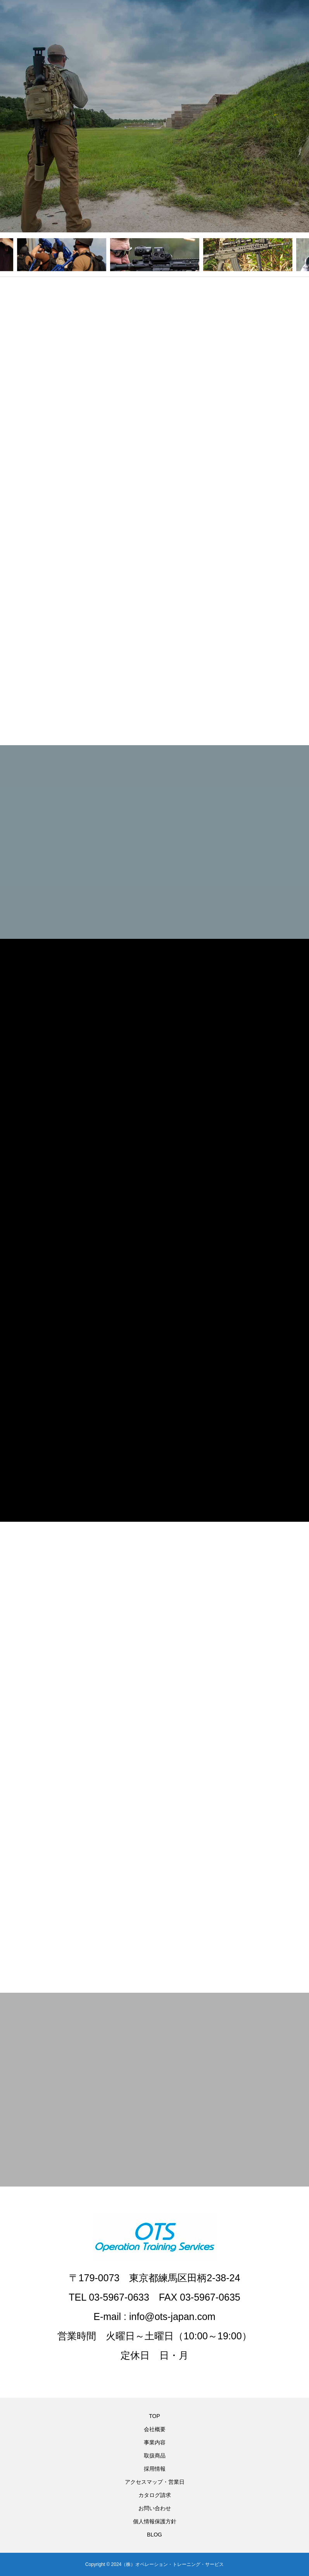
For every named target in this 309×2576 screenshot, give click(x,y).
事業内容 (155, 2442)
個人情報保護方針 (154, 2521)
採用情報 (155, 2468)
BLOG (154, 2534)
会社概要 (155, 2429)
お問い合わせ (154, 2508)
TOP (154, 2416)
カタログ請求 (154, 2495)
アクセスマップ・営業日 (155, 2482)
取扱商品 (155, 2455)
